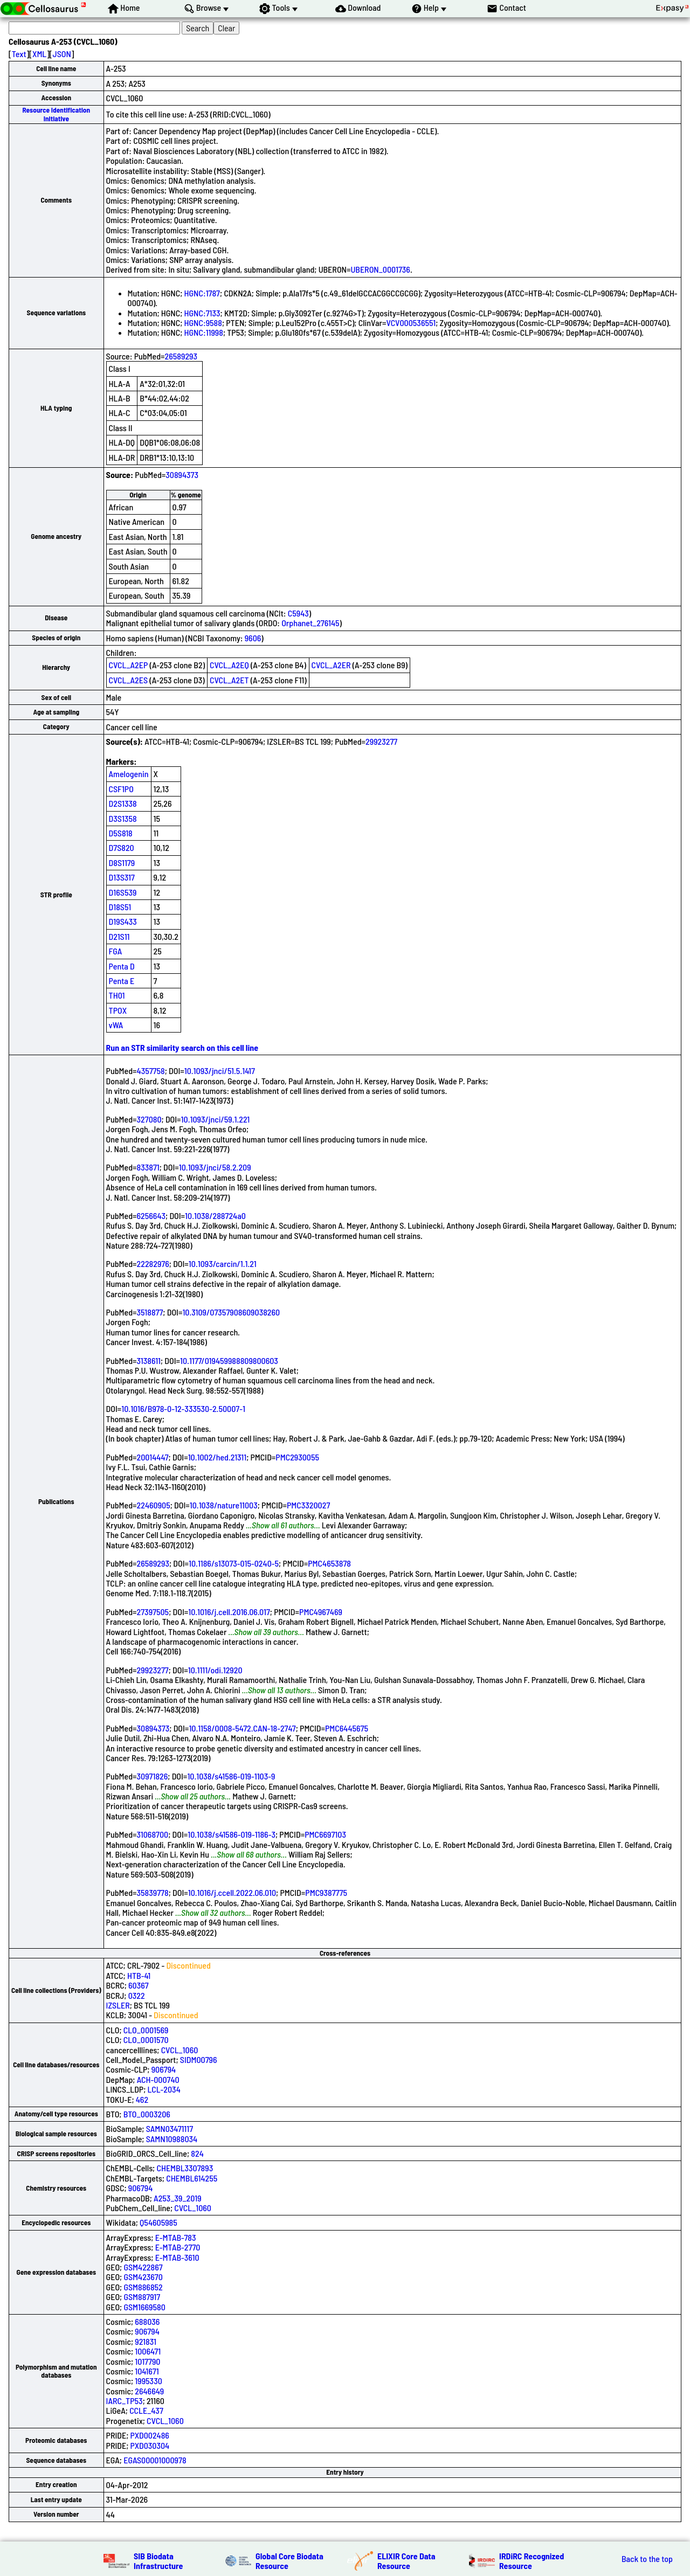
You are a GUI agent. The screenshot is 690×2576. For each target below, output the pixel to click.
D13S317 (122, 877)
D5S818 (121, 833)
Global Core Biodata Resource (289, 2561)
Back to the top (647, 2559)
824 (197, 2153)
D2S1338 (123, 803)
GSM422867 (142, 2267)
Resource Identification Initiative (56, 114)
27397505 (153, 1611)
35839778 (153, 1892)
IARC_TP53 (124, 2400)
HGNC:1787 (202, 293)
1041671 (146, 2371)
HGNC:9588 (203, 322)
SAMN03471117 (169, 2128)
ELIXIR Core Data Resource (406, 2561)
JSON (62, 54)
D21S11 (119, 936)
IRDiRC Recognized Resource (531, 2561)
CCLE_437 (146, 2410)
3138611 (149, 1360)
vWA (116, 1025)
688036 (147, 2321)
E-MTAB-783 (175, 2237)
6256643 (151, 1215)
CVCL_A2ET (229, 680)
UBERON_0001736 (380, 269)
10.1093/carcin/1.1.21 (223, 1263)
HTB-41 (138, 1975)
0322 (136, 1995)
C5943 (298, 613)
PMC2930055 (297, 1457)
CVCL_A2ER (331, 665)
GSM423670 (142, 2277)
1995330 (148, 2381)
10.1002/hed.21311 (217, 1457)
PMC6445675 (346, 1728)
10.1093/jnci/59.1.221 (215, 1119)
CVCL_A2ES (128, 680)
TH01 (117, 995)
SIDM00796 (198, 2059)
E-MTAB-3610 (177, 2257)
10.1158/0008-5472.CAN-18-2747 (242, 1728)
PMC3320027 (308, 1505)
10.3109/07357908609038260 (231, 1312)
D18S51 (120, 907)
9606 (253, 638)
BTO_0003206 (146, 2114)
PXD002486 (149, 2435)
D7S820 (121, 847)
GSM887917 (141, 2296)
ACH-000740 (158, 2079)
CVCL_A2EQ (229, 665)
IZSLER (118, 2005)
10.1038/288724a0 (215, 1215)
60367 (138, 1985)
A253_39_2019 (177, 2198)
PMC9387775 (326, 1892)
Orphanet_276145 (310, 623)
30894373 (181, 474)
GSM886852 (142, 2287)
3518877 (150, 1312)
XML (39, 54)
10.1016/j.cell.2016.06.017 (229, 1611)
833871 (148, 1167)
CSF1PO (121, 789)
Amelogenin (129, 773)
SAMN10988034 (172, 2139)
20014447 (153, 1457)
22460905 (153, 1505)
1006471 (148, 2351)
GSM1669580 (144, 2307)
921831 (145, 2341)
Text (19, 54)
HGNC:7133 (202, 313)
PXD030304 (150, 2445)
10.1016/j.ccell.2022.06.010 (232, 1892)
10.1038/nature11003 (224, 1505)
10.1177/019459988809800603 (229, 1360)
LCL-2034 (164, 2089)
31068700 (153, 1834)
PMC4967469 (320, 1611)
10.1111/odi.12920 (215, 1670)
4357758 (151, 1070)
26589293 (181, 356)
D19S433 (123, 921)
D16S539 (123, 892)
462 (142, 2099)
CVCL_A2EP (128, 665)
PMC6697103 (325, 1834)
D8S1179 (122, 862)
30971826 (152, 1776)
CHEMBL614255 (191, 2178)
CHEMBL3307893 (184, 2168)
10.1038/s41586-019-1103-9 (231, 1776)
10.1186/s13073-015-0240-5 (234, 1563)
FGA (115, 951)
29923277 (381, 741)
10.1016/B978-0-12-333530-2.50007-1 (183, 1408)
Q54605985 (158, 2222)
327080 (149, 1119)
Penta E (122, 980)
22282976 (153, 1263)
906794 (163, 2069)
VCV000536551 (411, 322)
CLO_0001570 (146, 2039)
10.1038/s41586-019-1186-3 (231, 1834)
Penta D (122, 966)
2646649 (149, 2391)
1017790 (147, 2361)
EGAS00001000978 (154, 2460)
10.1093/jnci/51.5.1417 (219, 1070)
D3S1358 (123, 818)
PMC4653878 (329, 1563)
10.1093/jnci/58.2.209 (215, 1167)
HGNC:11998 (203, 332)
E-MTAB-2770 (178, 2247)
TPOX (118, 1010)
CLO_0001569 (146, 2030)
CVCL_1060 (179, 2050)
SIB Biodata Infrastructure (158, 2561)
